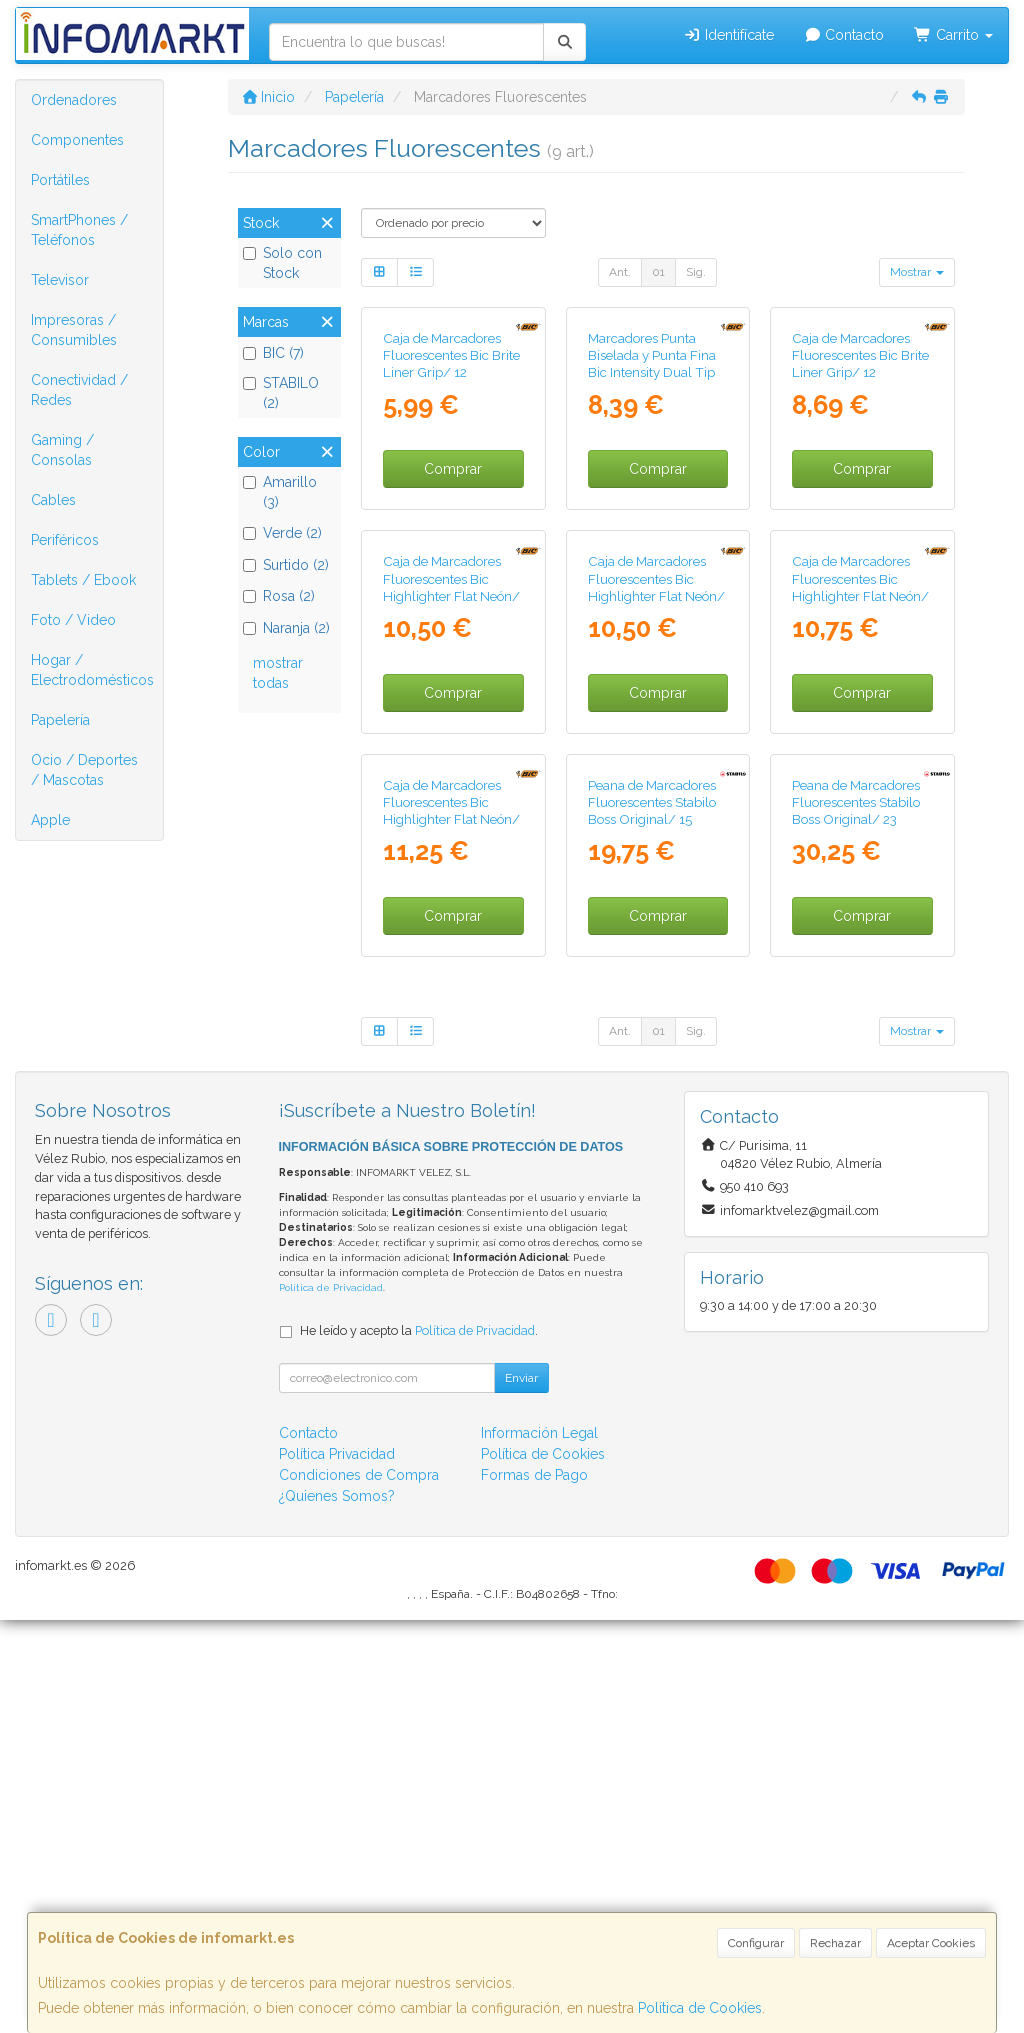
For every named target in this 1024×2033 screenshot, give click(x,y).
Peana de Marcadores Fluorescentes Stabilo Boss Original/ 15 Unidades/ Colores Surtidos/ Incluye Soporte (652, 1241)
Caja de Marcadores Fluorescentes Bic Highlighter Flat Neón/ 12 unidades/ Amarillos (862, 863)
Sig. (696, 272)
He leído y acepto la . (419, 1743)
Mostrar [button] (917, 272)
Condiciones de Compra (359, 1888)
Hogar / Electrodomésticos (92, 670)
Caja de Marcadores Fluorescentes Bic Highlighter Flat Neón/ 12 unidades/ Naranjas (451, 863)
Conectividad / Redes (79, 390)
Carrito (953, 35)
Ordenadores (74, 100)
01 (658, 272)
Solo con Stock (282, 263)
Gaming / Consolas (62, 450)
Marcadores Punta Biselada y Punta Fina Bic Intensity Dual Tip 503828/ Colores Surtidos (652, 510)
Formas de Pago (534, 1888)
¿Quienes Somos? (337, 1909)
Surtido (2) (286, 565)
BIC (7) (273, 353)
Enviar (521, 1791)
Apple (50, 820)
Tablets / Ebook (83, 580)
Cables (53, 500)
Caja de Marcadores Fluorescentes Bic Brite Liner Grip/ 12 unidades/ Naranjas (451, 502)
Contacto (844, 35)
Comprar (453, 607)
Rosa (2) (279, 596)
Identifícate (728, 35)
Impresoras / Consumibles (74, 330)
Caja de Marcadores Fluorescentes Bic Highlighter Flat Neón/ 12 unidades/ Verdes (451, 1224)
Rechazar (835, 1943)
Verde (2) (282, 533)
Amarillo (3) (280, 492)
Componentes (77, 140)
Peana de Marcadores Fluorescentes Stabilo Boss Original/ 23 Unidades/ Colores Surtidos (856, 1232)
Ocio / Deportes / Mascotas (84, 770)
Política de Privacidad (331, 1701)
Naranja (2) (286, 628)
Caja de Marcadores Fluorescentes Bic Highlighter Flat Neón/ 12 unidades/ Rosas (656, 863)
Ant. (620, 272)
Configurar (756, 1943)
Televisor (60, 280)
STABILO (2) (281, 393)
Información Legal (539, 1846)
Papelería (60, 720)
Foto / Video (73, 620)
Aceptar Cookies (931, 1943)
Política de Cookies (700, 2008)
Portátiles (60, 180)
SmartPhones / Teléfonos (79, 230)
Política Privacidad (337, 1867)
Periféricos (65, 540)
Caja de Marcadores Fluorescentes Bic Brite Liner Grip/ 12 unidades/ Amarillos (860, 502)
